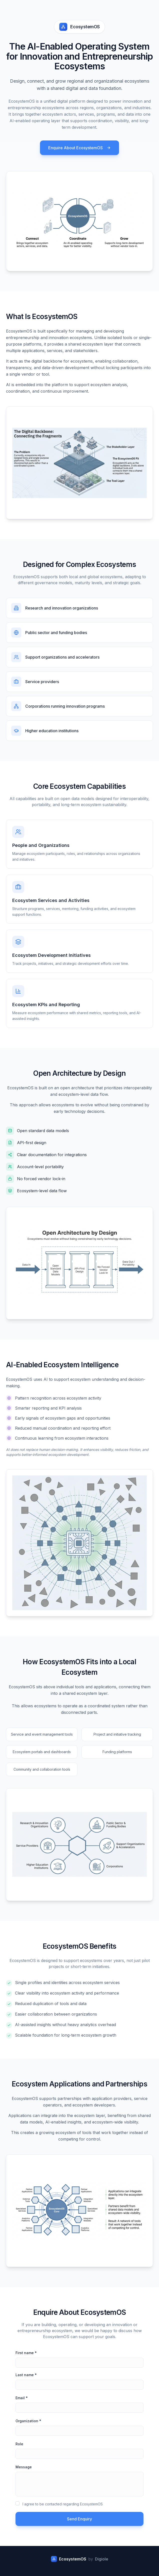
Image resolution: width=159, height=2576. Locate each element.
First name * (26, 2353)
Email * (22, 2398)
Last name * (26, 2375)
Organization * (28, 2421)
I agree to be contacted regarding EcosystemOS (62, 2504)
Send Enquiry (79, 2518)
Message (24, 2467)
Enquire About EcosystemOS (79, 147)
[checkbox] (18, 2503)
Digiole (101, 2558)
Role (19, 2444)
